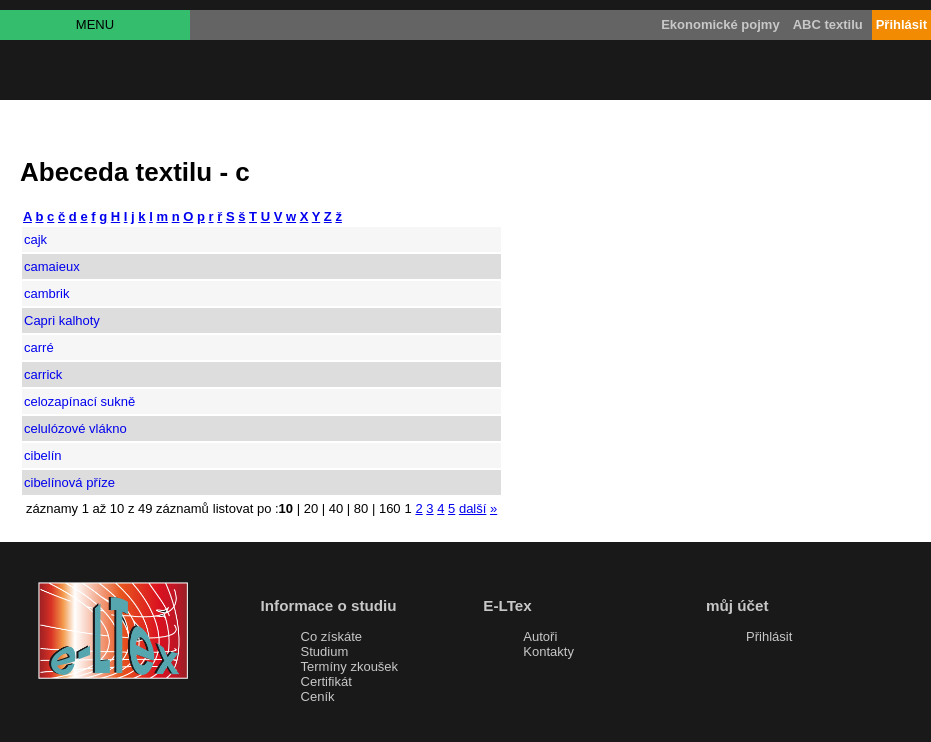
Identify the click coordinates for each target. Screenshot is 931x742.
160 (390, 508)
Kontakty (548, 651)
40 (336, 508)
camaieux (52, 266)
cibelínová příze (69, 482)
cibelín (43, 455)
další (472, 508)
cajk (35, 239)
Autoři (540, 636)
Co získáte (331, 636)
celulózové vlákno (75, 428)
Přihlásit (769, 636)
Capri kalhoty (62, 320)
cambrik (47, 293)
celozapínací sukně (79, 401)
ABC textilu (828, 24)
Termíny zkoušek (350, 666)
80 (361, 508)
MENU (95, 24)
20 (311, 508)
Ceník (318, 696)
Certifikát (326, 681)
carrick (43, 374)
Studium (325, 651)
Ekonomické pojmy (720, 24)
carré (39, 347)
